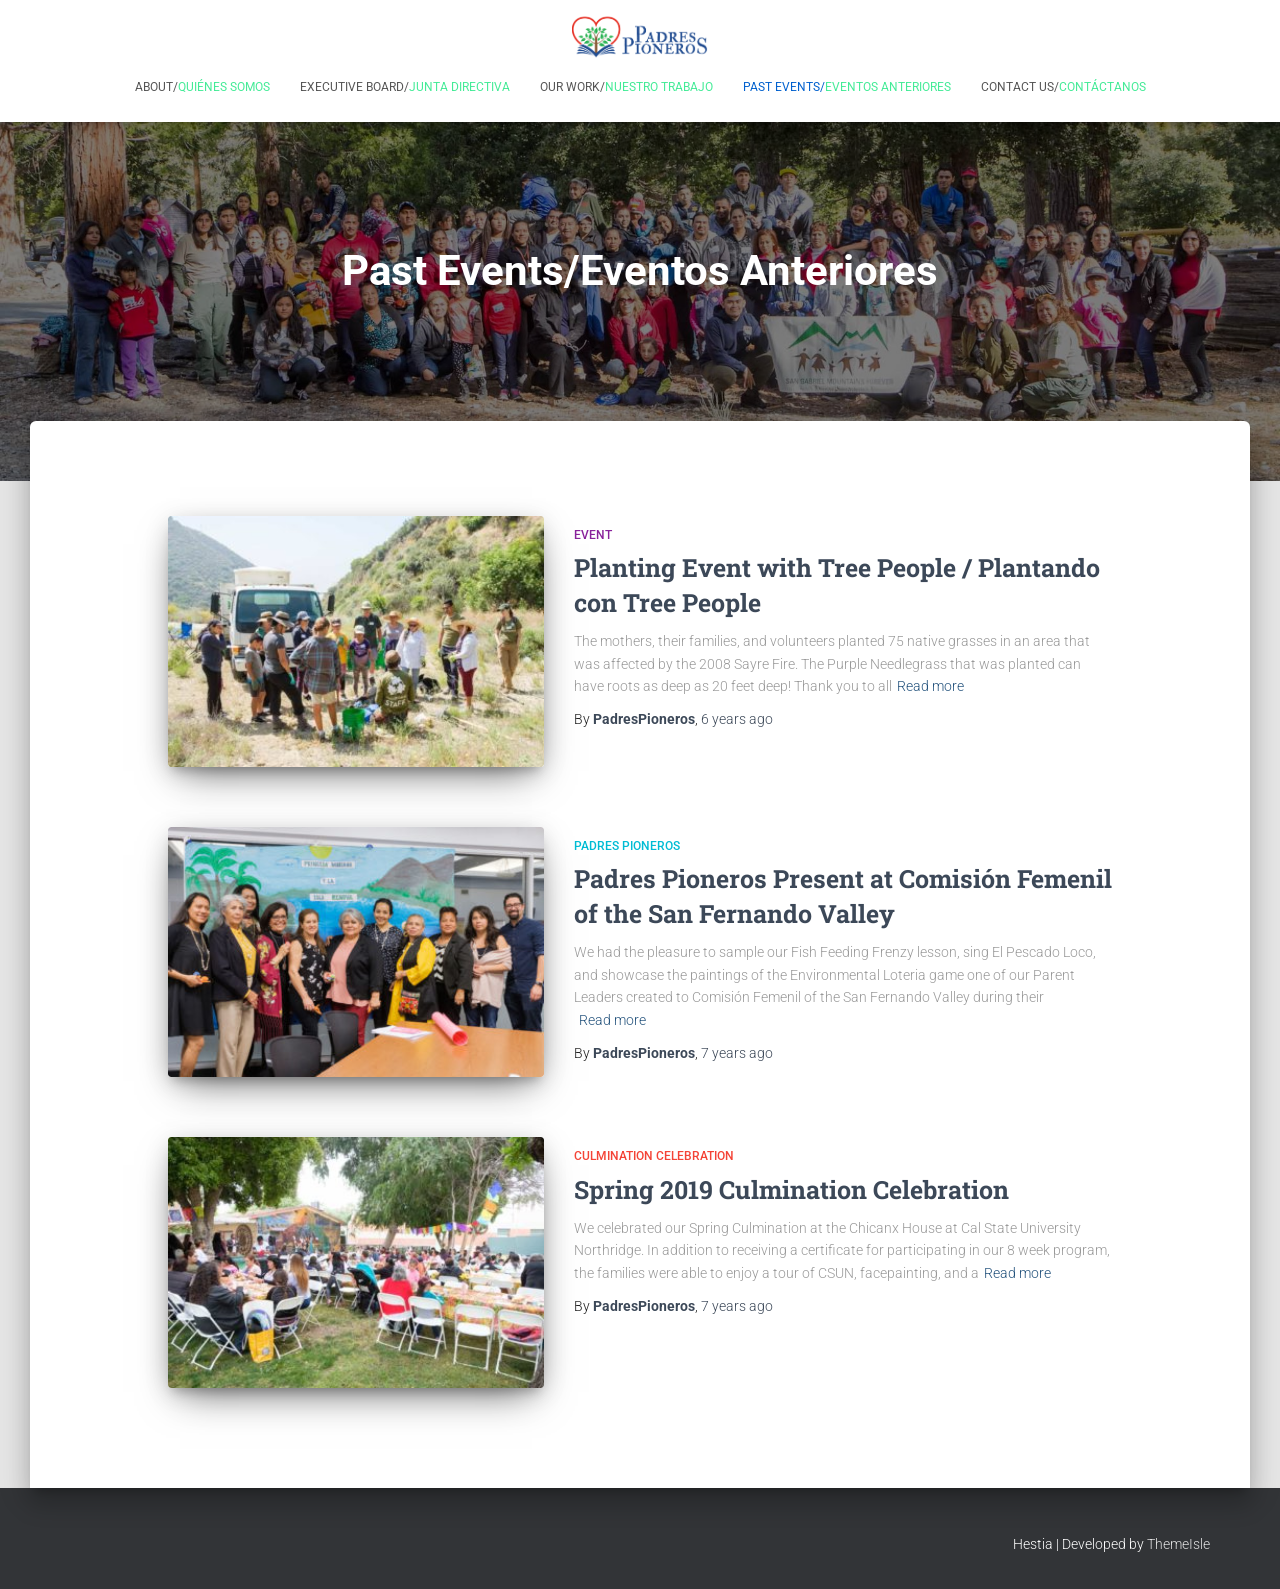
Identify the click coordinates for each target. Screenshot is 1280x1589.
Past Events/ (847, 87)
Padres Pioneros (627, 846)
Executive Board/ (405, 87)
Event (593, 535)
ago (737, 719)
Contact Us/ (1063, 87)
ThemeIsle (1178, 1544)
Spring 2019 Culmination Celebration (791, 1189)
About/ (202, 87)
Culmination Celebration (654, 1156)
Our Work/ (626, 87)
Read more (930, 686)
